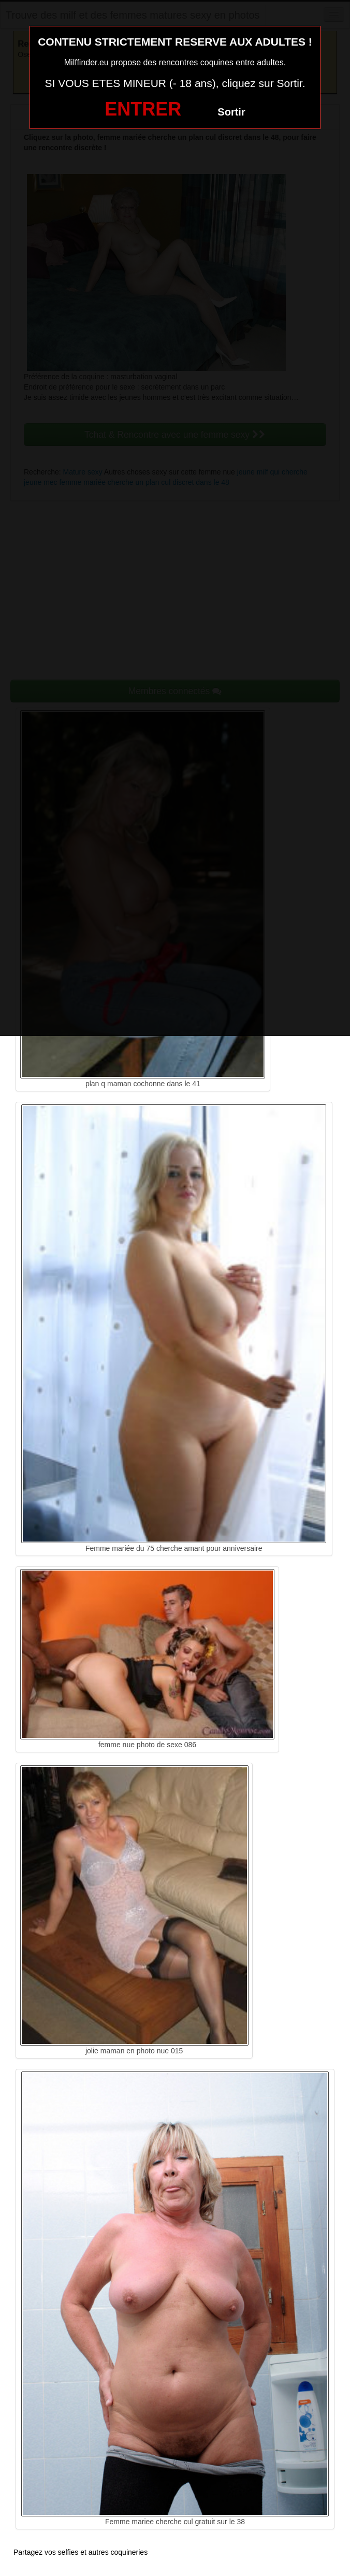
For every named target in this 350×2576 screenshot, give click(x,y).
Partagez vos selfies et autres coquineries (80, 2552)
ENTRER (143, 109)
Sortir (231, 112)
